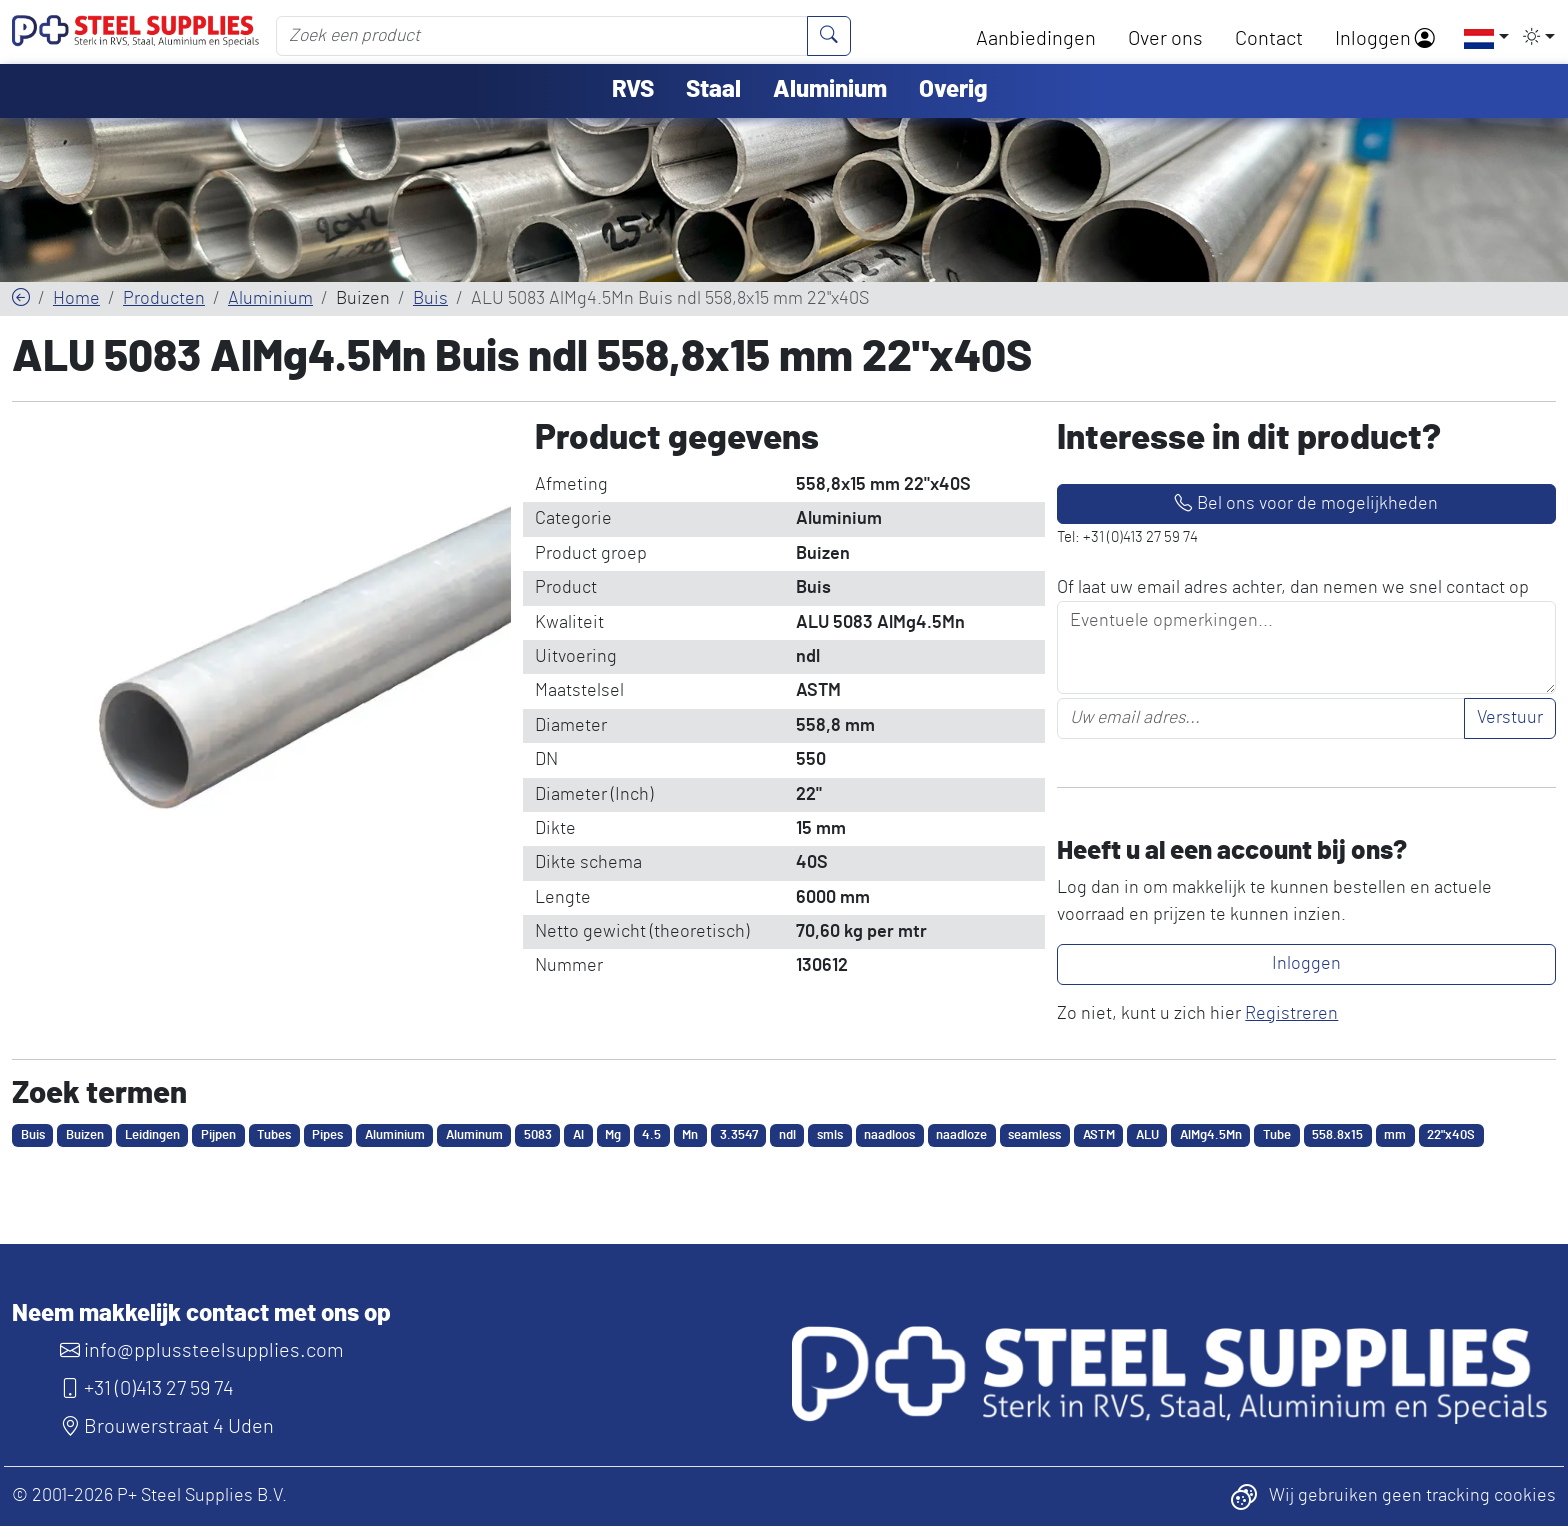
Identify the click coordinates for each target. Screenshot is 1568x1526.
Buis (430, 299)
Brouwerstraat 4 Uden (167, 1427)
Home (76, 299)
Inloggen (1385, 39)
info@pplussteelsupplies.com (202, 1351)
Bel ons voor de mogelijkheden (1306, 504)
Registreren (1291, 1014)
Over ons (1165, 39)
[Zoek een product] (542, 36)
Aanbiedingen (1036, 39)
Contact (1269, 39)
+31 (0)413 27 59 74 (147, 1389)
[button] (1480, 38)
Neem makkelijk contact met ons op (201, 1314)
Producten (164, 299)
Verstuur (1510, 718)
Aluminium (270, 299)
